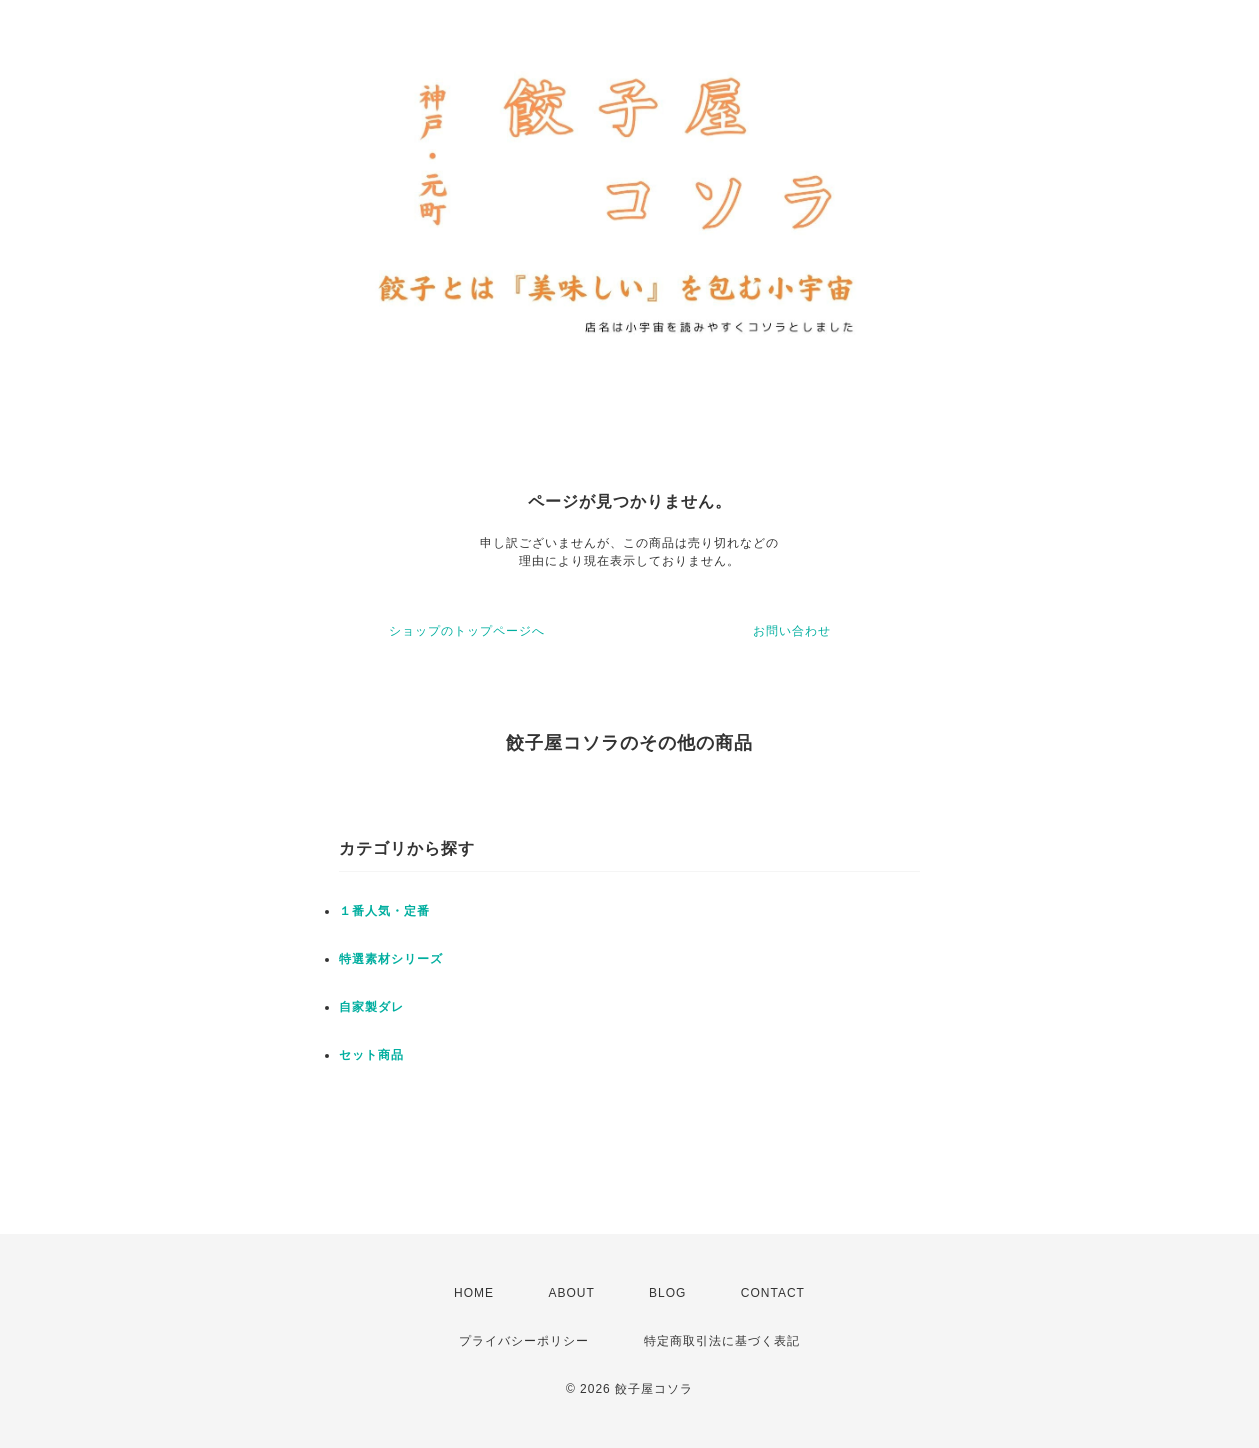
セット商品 (371, 1055)
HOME (474, 1293)
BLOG (667, 1293)
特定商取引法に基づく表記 (722, 1341)
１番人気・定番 (384, 911)
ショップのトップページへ (467, 631)
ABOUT (571, 1293)
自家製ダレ (371, 1007)
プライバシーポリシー (524, 1341)
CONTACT (773, 1293)
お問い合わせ (792, 631)
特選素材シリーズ (391, 959)
